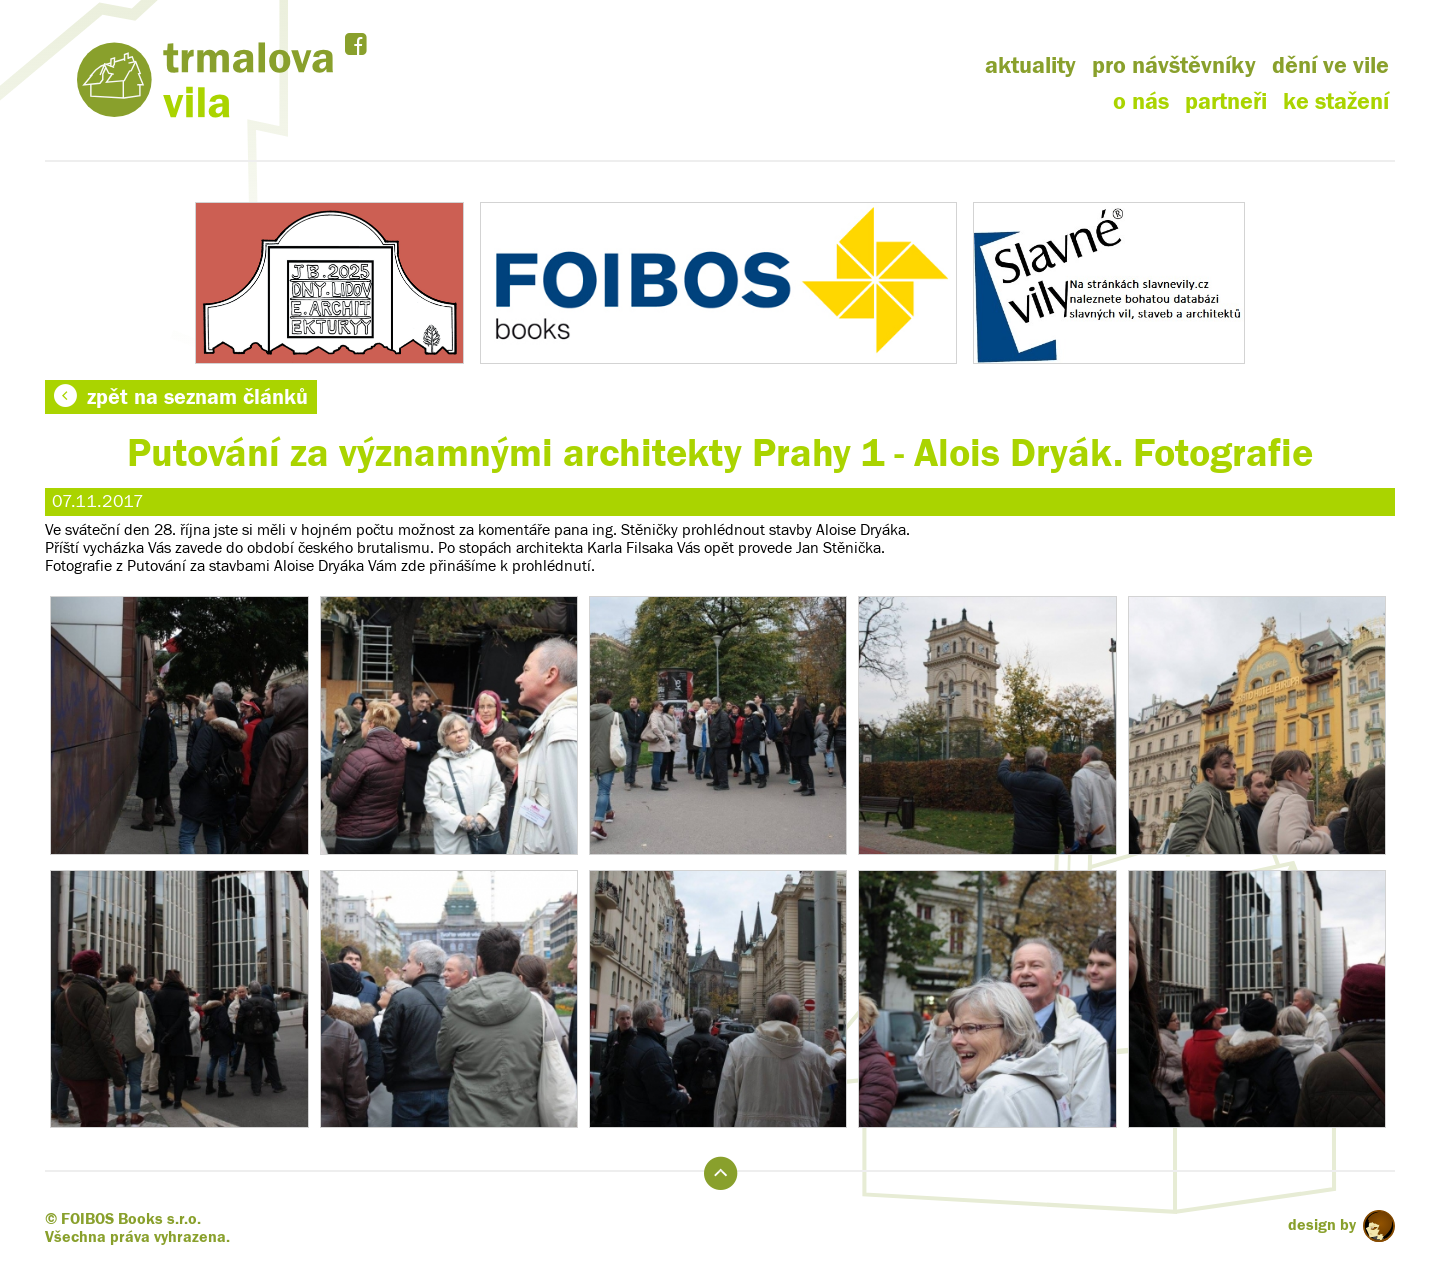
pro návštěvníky (1174, 65)
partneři (1226, 101)
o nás (1141, 101)
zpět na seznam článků (181, 397)
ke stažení (1336, 101)
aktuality (1030, 65)
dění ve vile (1330, 65)
